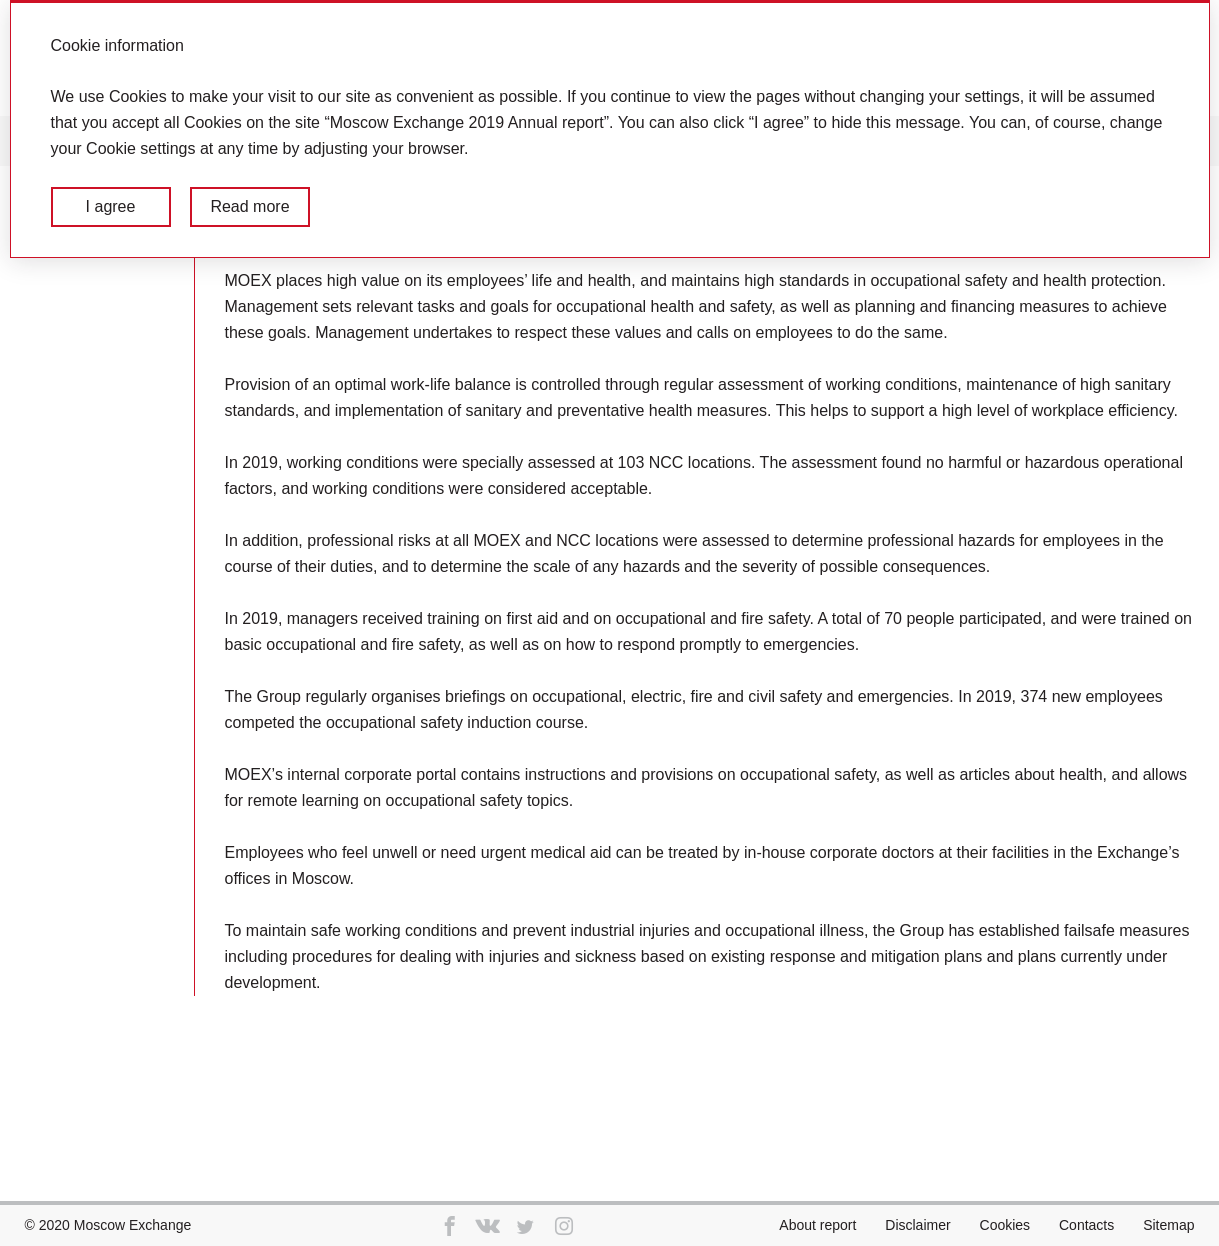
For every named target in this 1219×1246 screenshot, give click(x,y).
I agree (111, 206)
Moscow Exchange (133, 1225)
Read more (249, 206)
